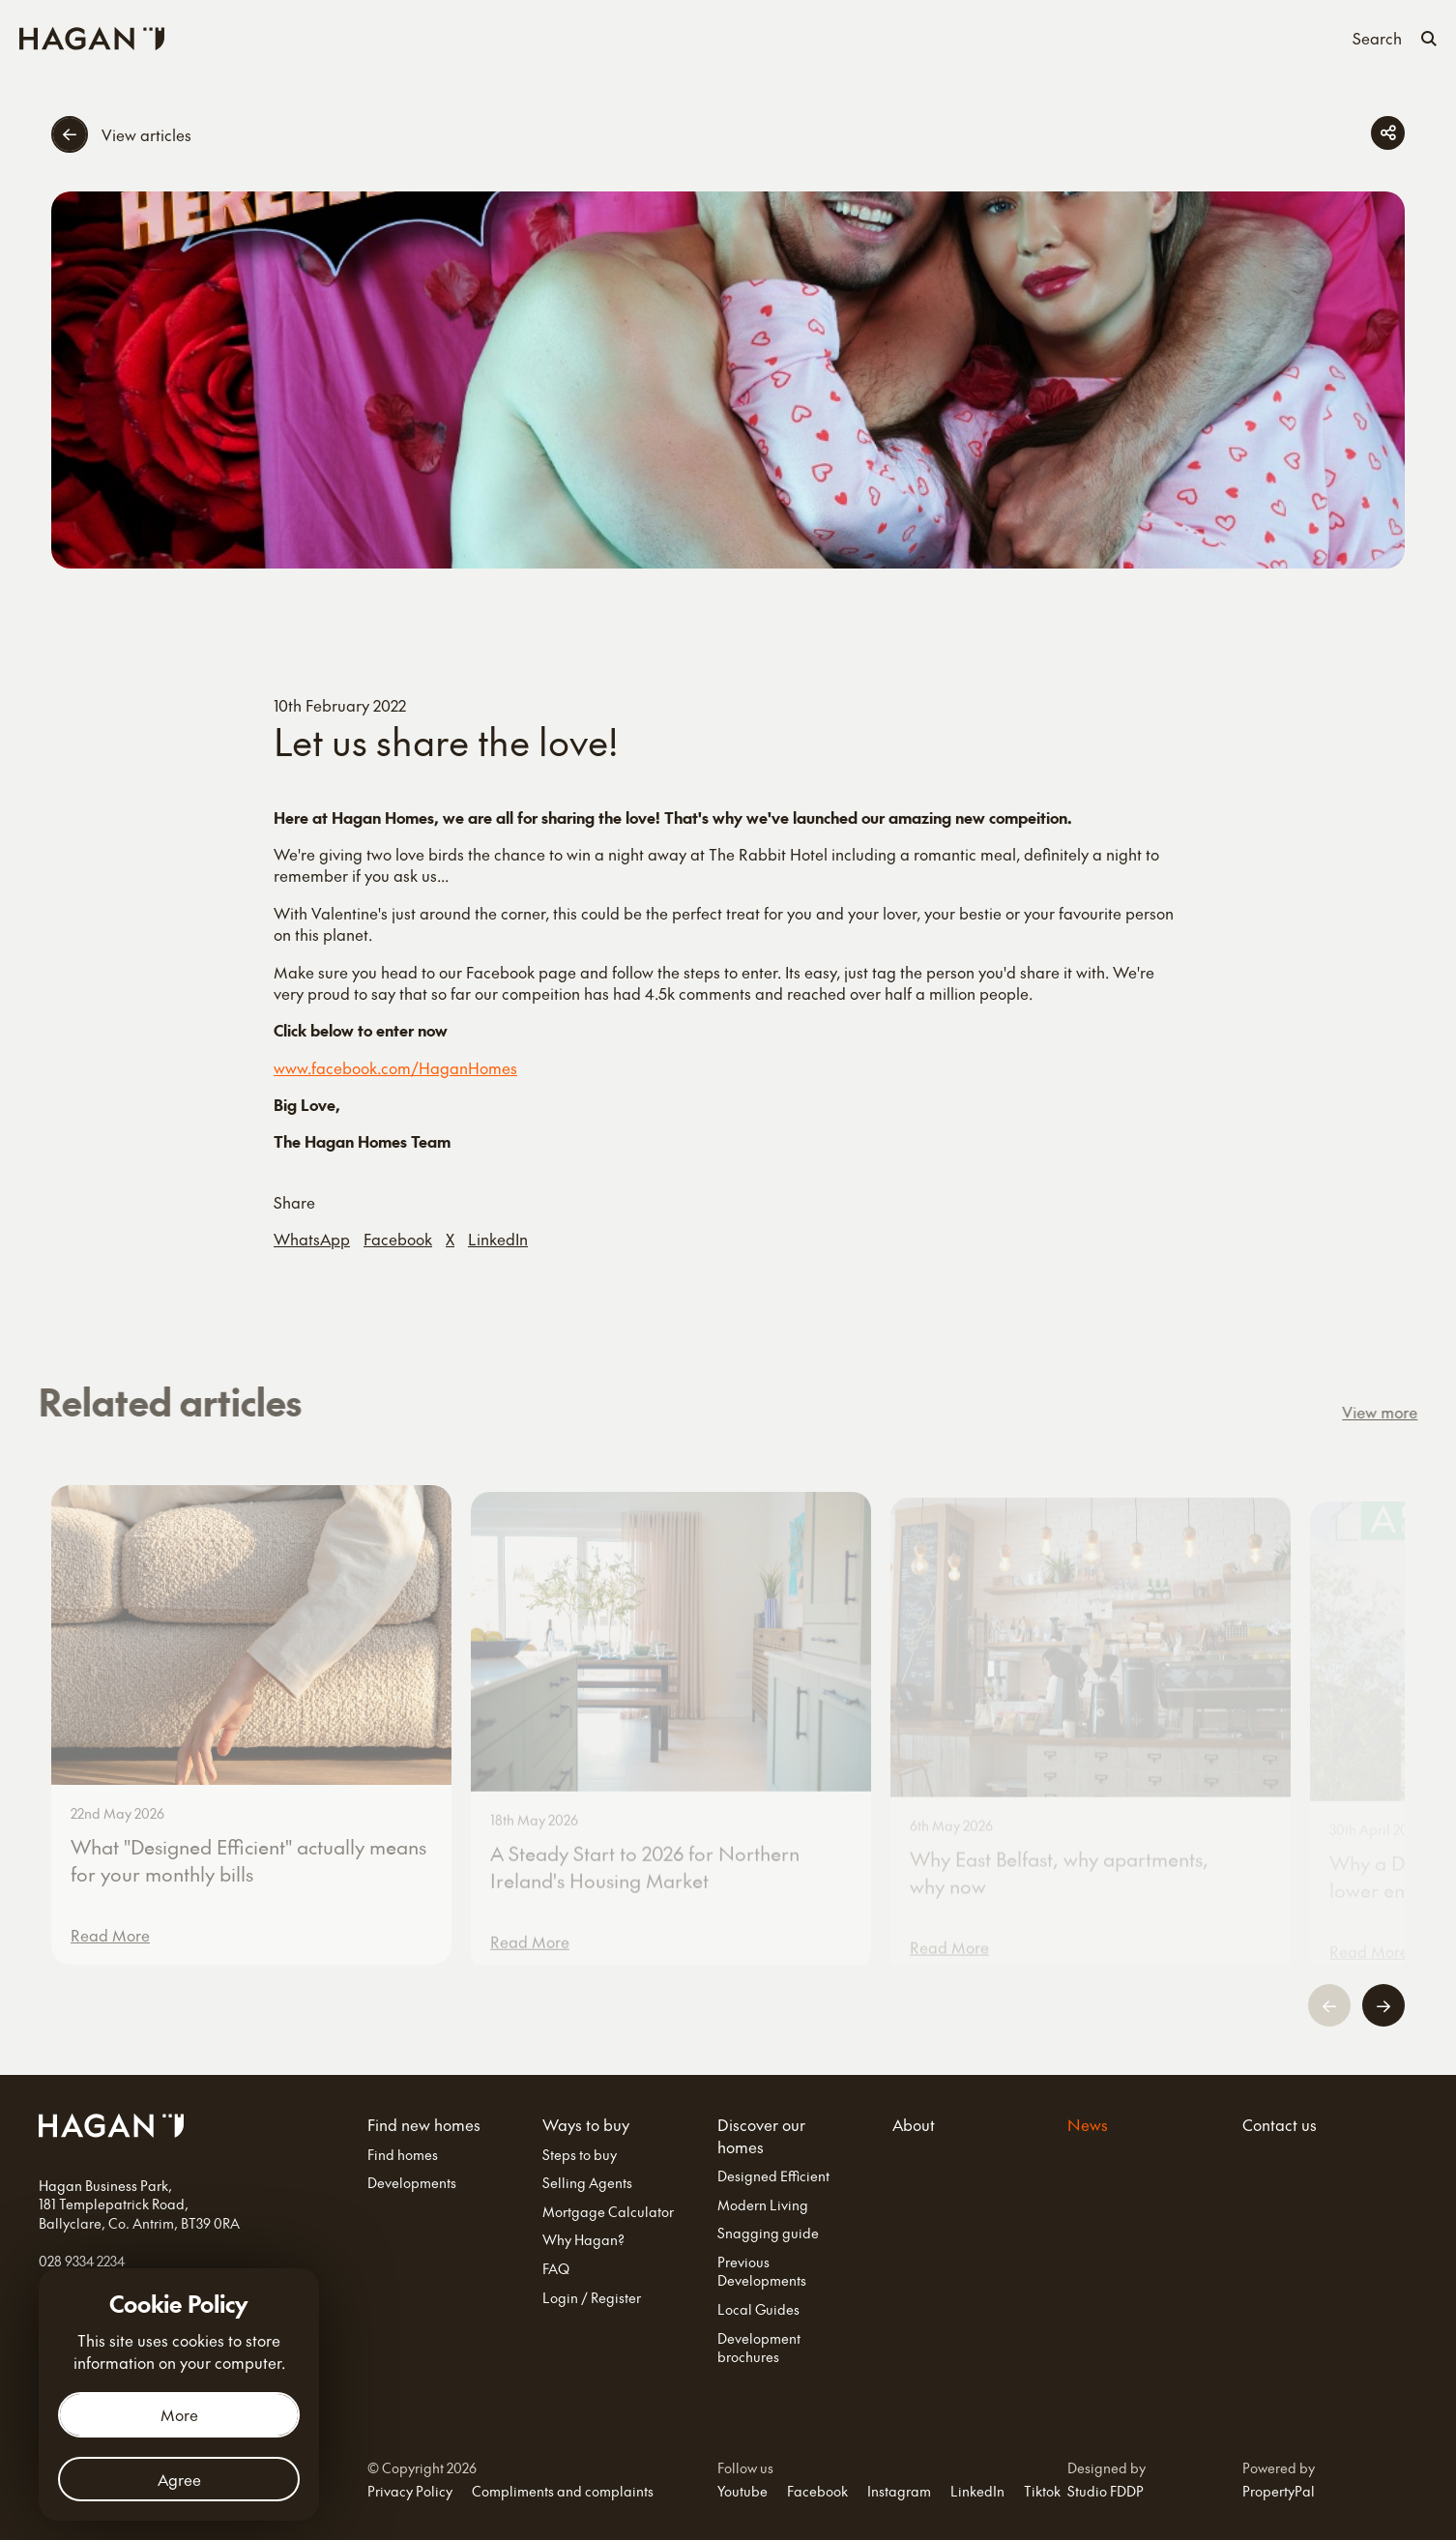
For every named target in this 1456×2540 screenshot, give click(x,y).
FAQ (555, 2269)
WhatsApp (312, 1238)
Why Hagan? (583, 2240)
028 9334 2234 (82, 2261)
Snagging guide (768, 2233)
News (933, 36)
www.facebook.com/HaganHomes (395, 1067)
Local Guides (758, 2309)
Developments (411, 2183)
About (872, 36)
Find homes (402, 2155)
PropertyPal (1278, 2490)
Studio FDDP (1105, 2490)
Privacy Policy (409, 2490)
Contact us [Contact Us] (1009, 36)
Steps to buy (579, 2155)
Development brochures (759, 2348)
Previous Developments (761, 2272)
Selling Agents (587, 2183)
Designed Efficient (773, 2176)
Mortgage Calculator (608, 2212)
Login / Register (591, 2298)
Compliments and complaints (563, 2490)
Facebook (398, 1238)
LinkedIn (498, 1238)
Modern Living (762, 2205)
